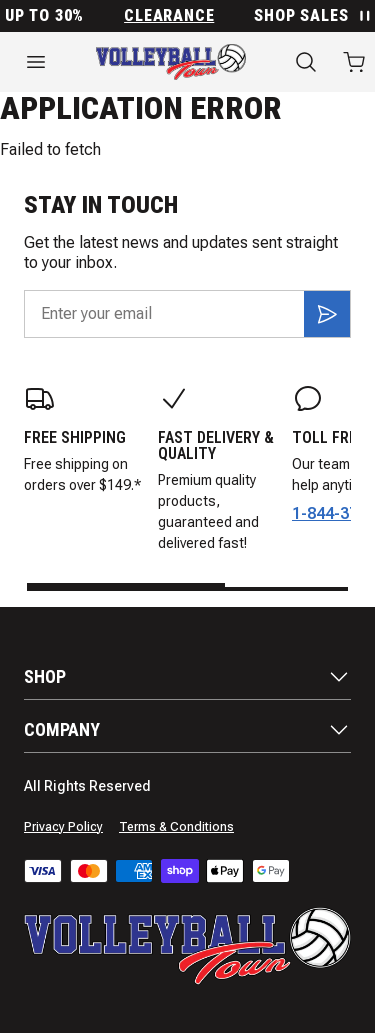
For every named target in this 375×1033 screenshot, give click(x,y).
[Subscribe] (327, 314)
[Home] (171, 62)
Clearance (173, 16)
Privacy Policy (63, 827)
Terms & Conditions (176, 827)
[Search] (306, 62)
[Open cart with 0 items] (354, 62)
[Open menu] (36, 62)
